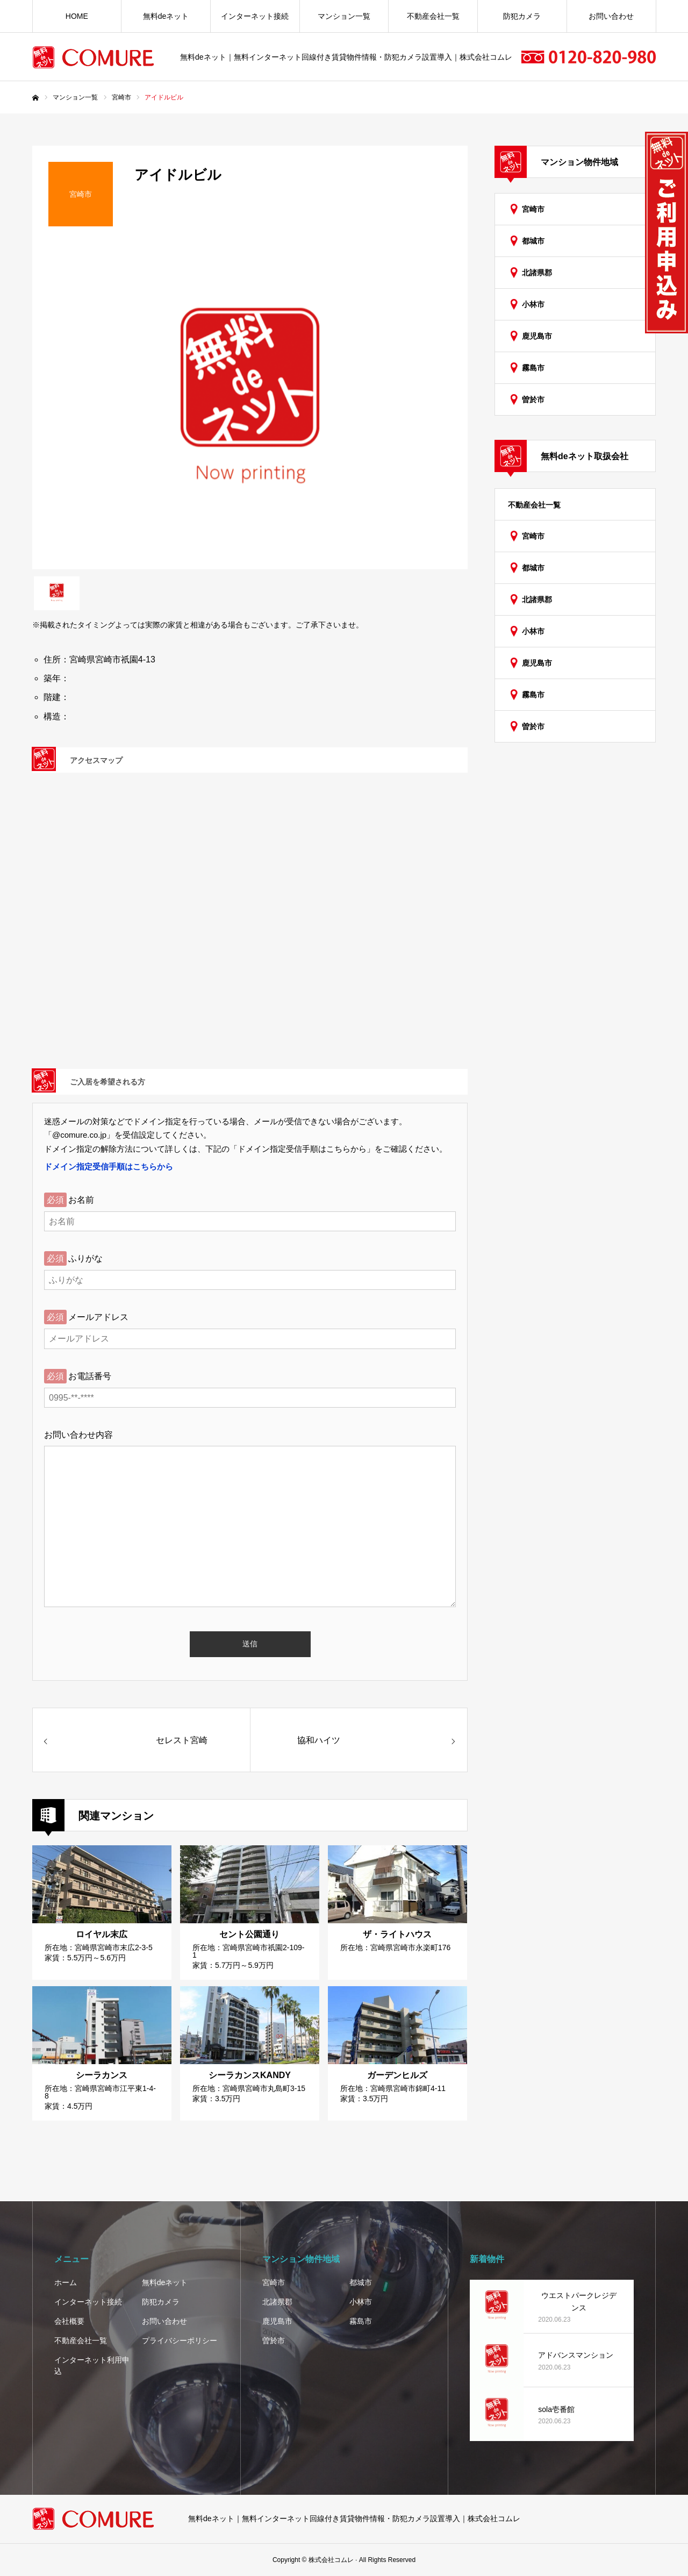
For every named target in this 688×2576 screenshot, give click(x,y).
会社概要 (69, 2321)
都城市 (533, 241)
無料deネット (166, 16)
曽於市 (533, 399)
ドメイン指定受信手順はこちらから (108, 1166)
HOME (77, 16)
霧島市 (533, 367)
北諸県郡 (537, 272)
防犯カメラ (522, 16)
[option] (250, 405)
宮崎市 (533, 209)
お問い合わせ (611, 16)
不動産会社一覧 (433, 16)
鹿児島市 (537, 336)
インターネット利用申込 (92, 2365)
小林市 (533, 304)
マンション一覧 (344, 16)
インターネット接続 (255, 16)
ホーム (65, 2282)
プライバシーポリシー (179, 2340)
